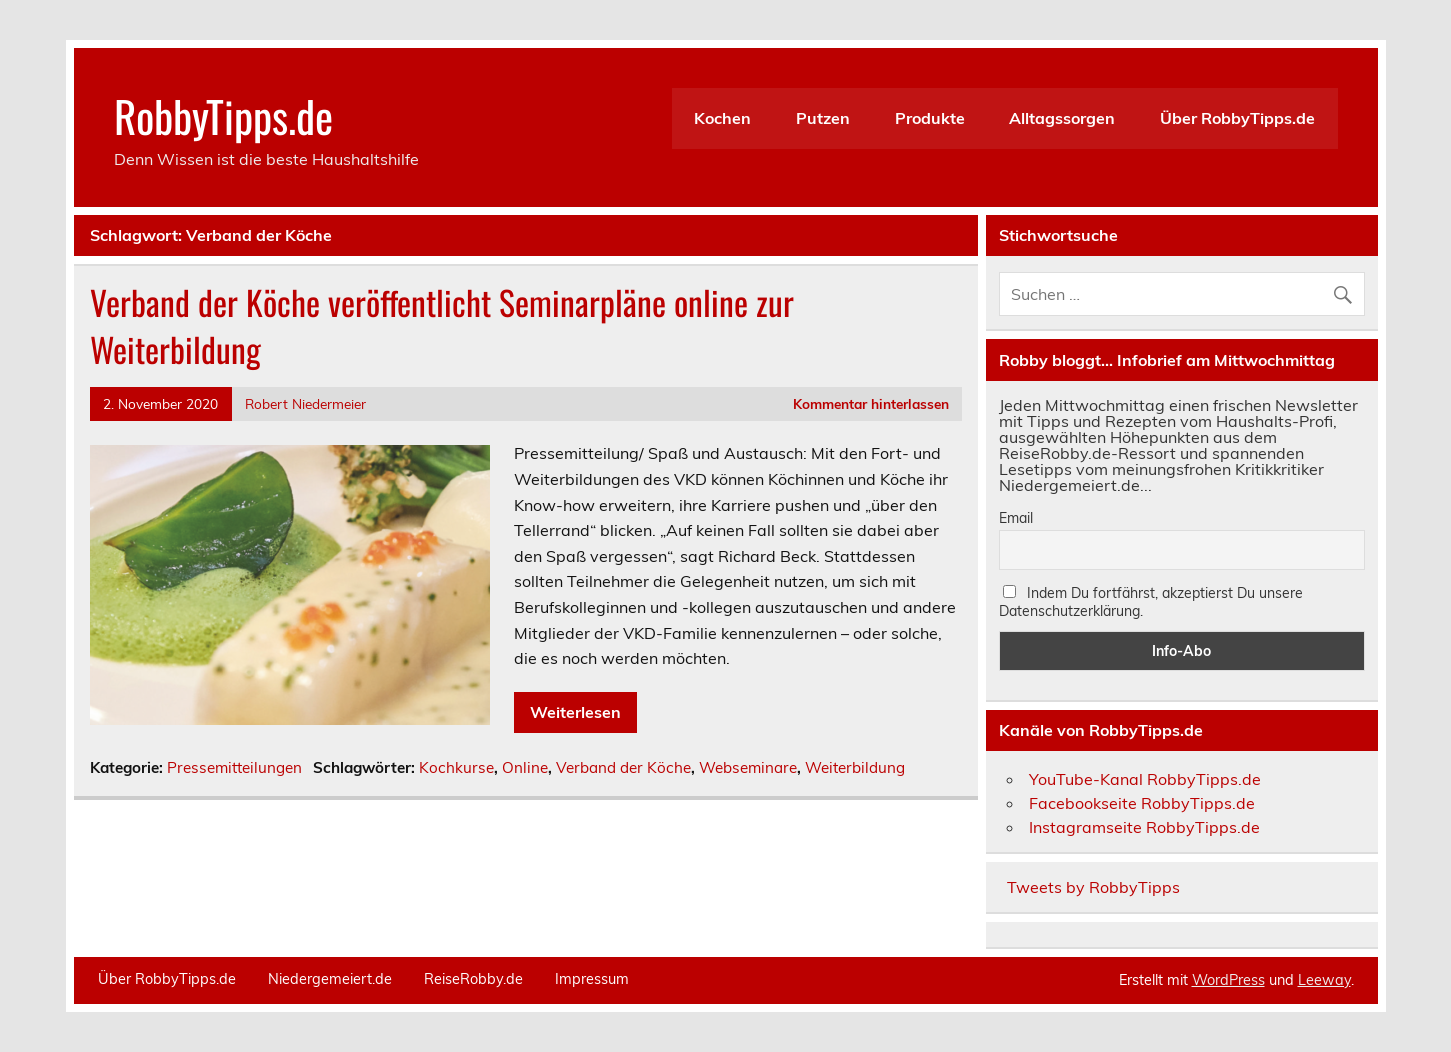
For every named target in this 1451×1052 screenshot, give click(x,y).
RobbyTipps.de (223, 115)
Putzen (823, 118)
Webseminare (748, 767)
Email (1016, 518)
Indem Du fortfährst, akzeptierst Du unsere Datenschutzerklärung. (1151, 602)
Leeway (1324, 980)
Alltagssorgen (1062, 118)
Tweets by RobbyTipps (1093, 887)
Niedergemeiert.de (330, 979)
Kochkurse (456, 767)
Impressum (592, 979)
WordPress (1228, 980)
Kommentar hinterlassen (871, 403)
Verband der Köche (623, 767)
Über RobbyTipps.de (1237, 118)
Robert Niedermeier (305, 403)
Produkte (930, 118)
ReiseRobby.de (473, 979)
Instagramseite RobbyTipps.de (1144, 827)
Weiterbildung (855, 767)
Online (525, 767)
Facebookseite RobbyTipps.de (1142, 803)
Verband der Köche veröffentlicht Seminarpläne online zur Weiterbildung (442, 325)
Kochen (722, 118)
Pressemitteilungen (234, 767)
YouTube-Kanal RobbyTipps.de (1145, 779)
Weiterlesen (575, 712)
